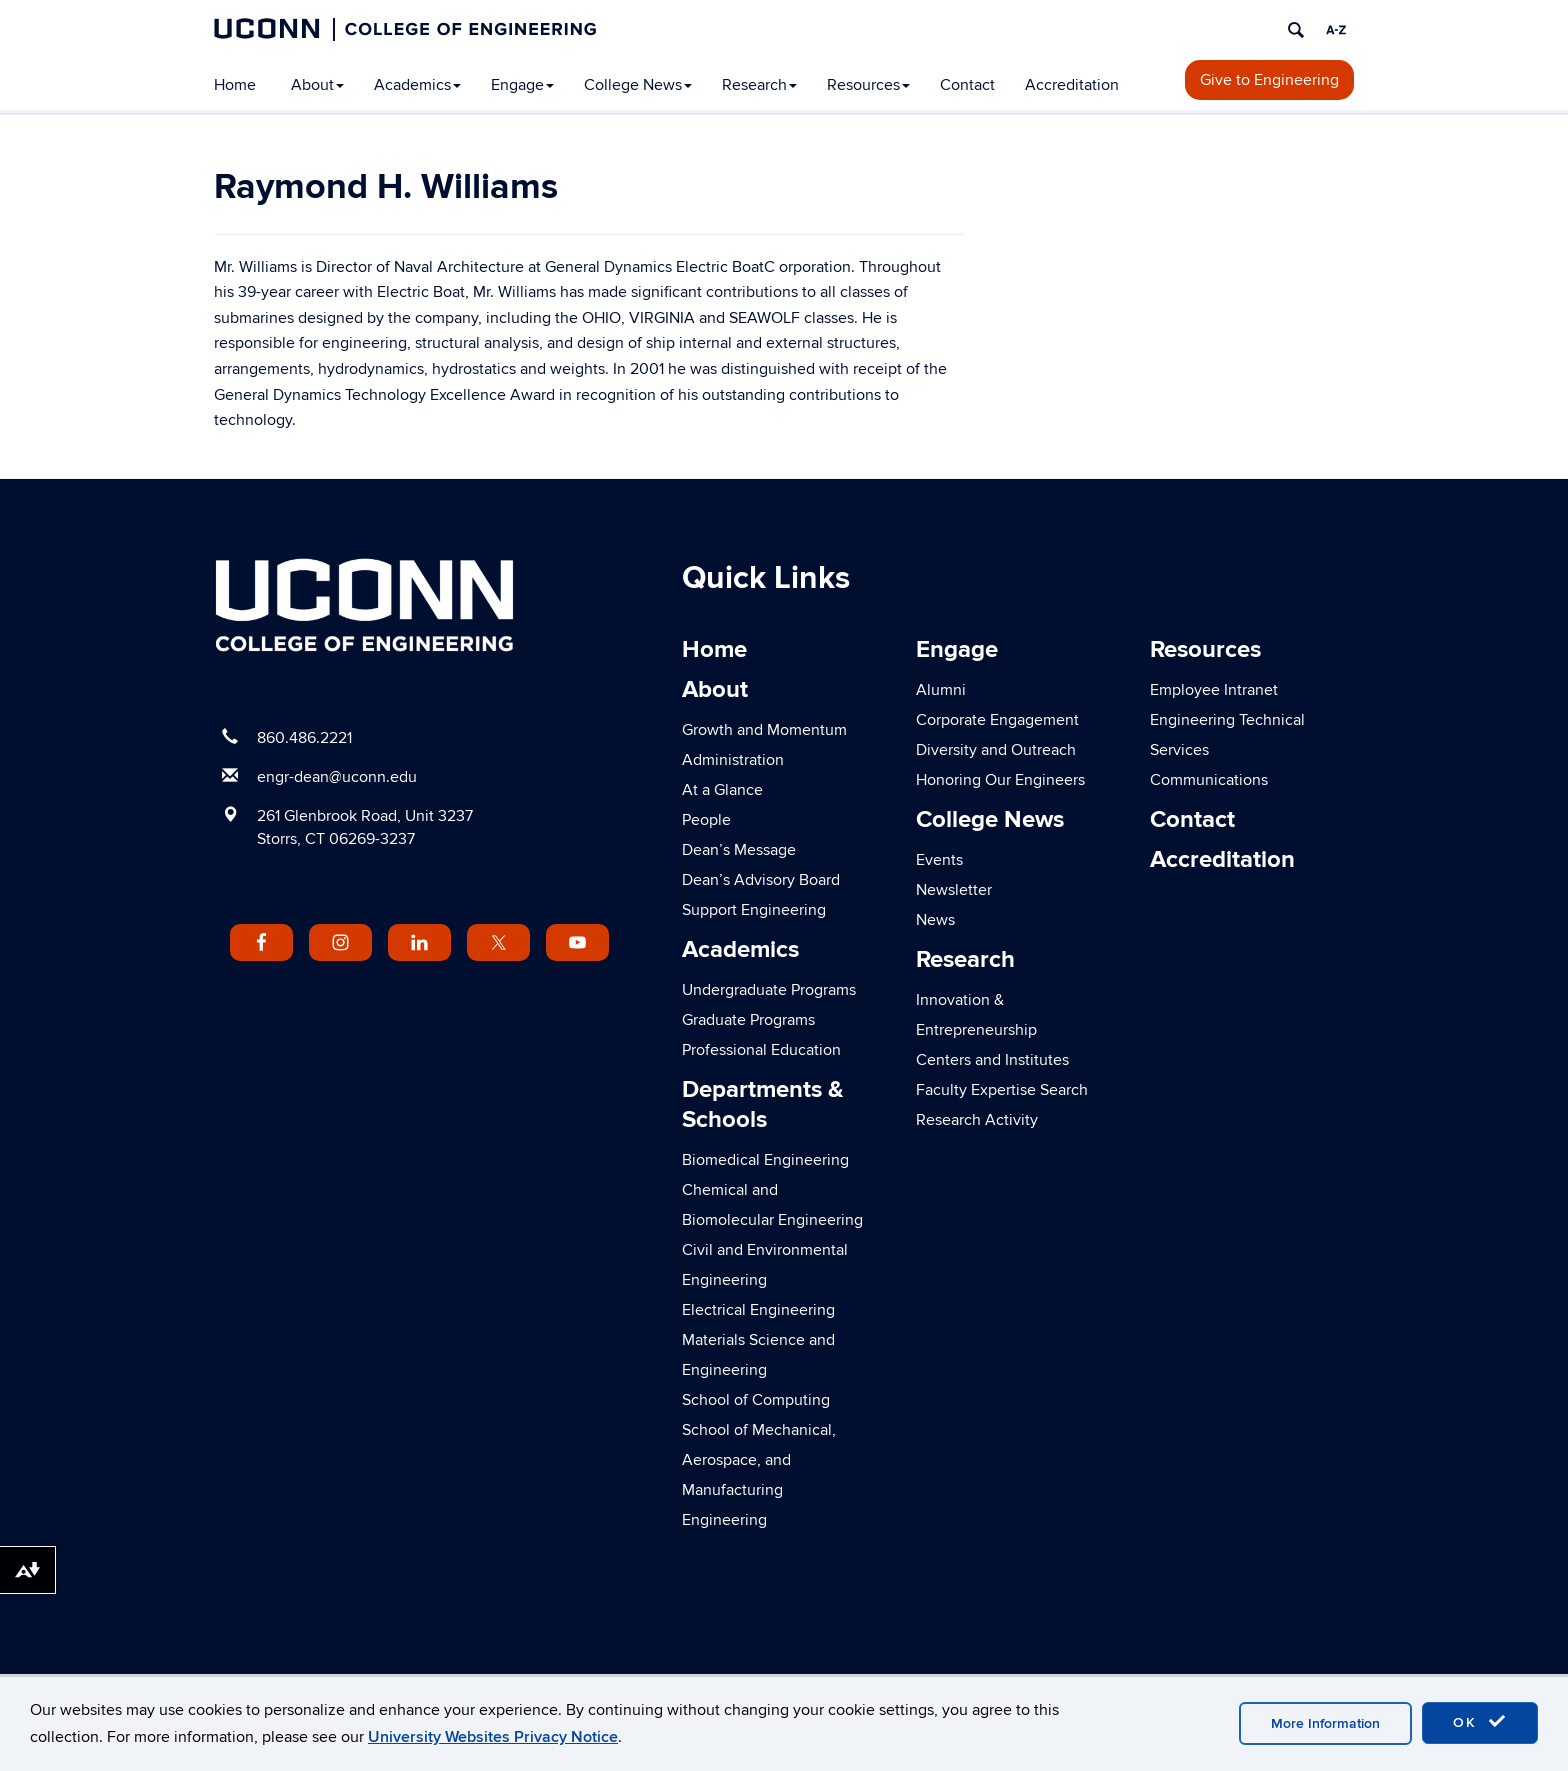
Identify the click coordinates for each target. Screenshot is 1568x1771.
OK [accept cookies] (1480, 1722)
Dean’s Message (739, 850)
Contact (967, 85)
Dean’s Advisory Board (761, 880)
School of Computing (756, 1400)
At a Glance (722, 790)
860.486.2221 (304, 738)
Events (939, 860)
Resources (868, 85)
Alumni (941, 690)
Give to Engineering (1269, 80)
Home (235, 85)
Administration (733, 760)
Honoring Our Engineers (1000, 780)
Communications (1209, 780)
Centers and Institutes (992, 1060)
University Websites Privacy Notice (493, 1737)
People (706, 820)
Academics (417, 85)
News (935, 920)
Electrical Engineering (758, 1310)
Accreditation (1072, 85)
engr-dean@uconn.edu (337, 777)
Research (759, 85)
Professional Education (761, 1050)
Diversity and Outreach (996, 750)
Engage (522, 85)
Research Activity (977, 1120)
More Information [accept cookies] (1325, 1723)
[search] (1296, 30)
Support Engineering (754, 910)
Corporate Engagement (997, 720)
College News (638, 85)
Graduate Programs (748, 1020)
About (317, 85)
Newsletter (954, 890)
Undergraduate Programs (769, 990)
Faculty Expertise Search (1002, 1090)
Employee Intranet (1214, 690)
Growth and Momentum (764, 730)
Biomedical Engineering (765, 1160)
